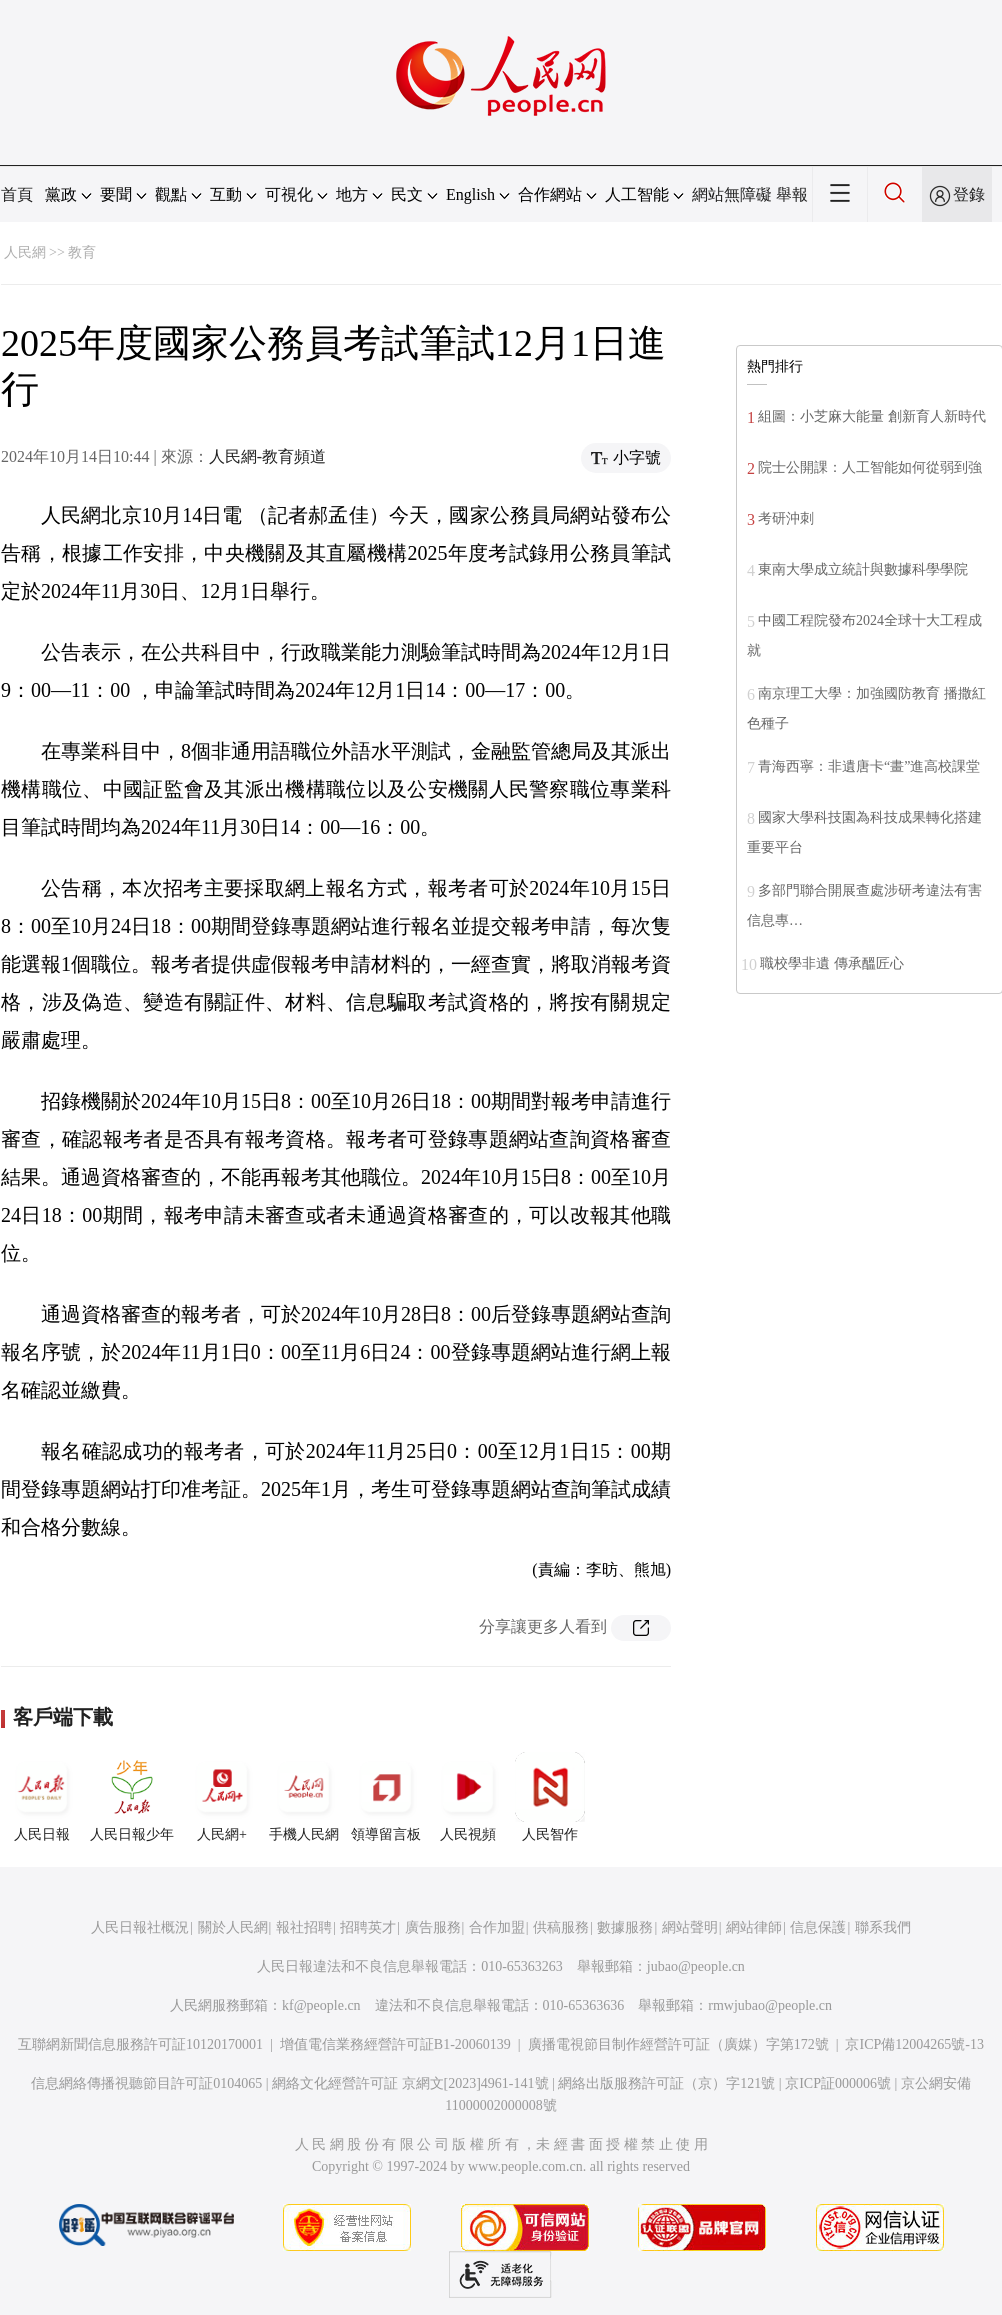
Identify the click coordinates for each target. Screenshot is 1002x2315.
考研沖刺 (786, 518)
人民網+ (222, 1797)
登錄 (969, 194)
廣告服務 (433, 1927)
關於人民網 (233, 1927)
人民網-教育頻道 (267, 456)
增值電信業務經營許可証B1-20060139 (395, 2044)
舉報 (792, 194)
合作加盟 (497, 1927)
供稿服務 (561, 1927)
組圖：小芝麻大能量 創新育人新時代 (872, 416)
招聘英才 (368, 1927)
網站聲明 (690, 1927)
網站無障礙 (732, 194)
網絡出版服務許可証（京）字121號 (666, 2083)
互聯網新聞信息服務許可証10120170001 (140, 2044)
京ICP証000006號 (838, 2083)
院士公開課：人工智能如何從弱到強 (870, 467)
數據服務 (625, 1927)
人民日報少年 (132, 1797)
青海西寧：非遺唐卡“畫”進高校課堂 (869, 766)
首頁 (17, 194)
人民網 (25, 252)
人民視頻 (468, 1797)
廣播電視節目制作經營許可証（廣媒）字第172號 (678, 2044)
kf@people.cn (321, 2005)
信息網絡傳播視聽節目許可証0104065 (146, 2083)
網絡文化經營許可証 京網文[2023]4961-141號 (410, 2083)
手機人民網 (304, 1797)
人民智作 (550, 1797)
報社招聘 (304, 1927)
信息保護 (818, 1927)
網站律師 (754, 1927)
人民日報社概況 (140, 1927)
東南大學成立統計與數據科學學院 (863, 569)
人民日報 (42, 1797)
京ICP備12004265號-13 (914, 2044)
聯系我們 (883, 1927)
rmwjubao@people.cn (770, 2005)
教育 (82, 252)
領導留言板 (386, 1797)
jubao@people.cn (696, 1966)
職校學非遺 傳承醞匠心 (832, 963)
